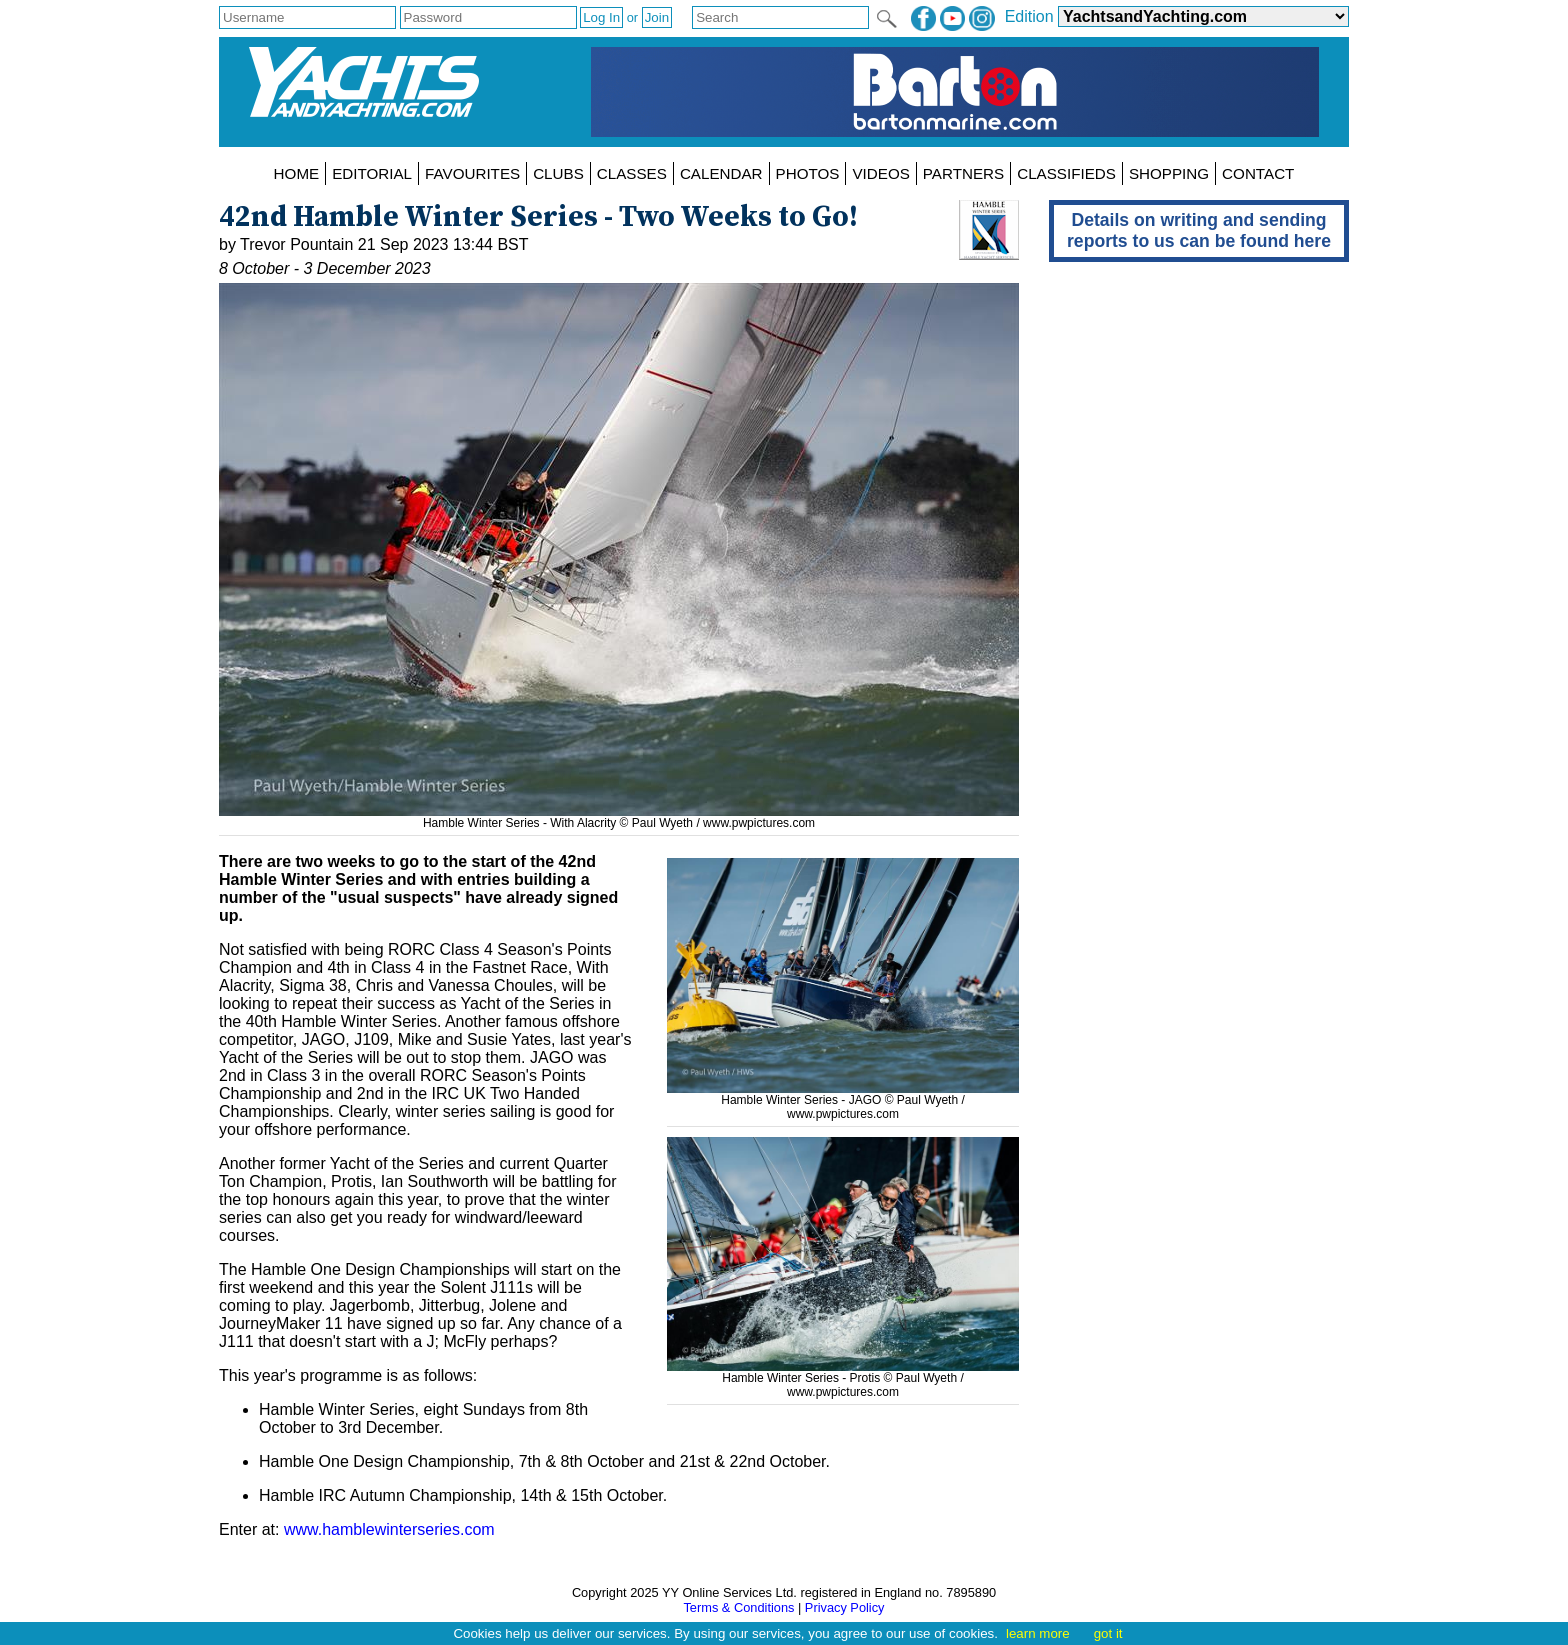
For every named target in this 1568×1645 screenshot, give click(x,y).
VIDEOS (880, 173)
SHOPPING (1169, 173)
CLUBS (558, 173)
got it (1108, 1633)
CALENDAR (721, 173)
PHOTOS (808, 173)
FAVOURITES (472, 173)
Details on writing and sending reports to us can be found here (1199, 230)
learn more (1038, 1633)
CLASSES (632, 173)
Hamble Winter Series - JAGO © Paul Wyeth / (843, 1093)
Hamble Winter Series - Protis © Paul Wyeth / (843, 1371)
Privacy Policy (845, 1607)
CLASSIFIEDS (1066, 173)
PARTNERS (963, 173)
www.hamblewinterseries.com (389, 1529)
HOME (297, 173)
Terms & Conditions (738, 1607)
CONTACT (1258, 173)
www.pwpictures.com (759, 823)
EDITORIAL (372, 173)
